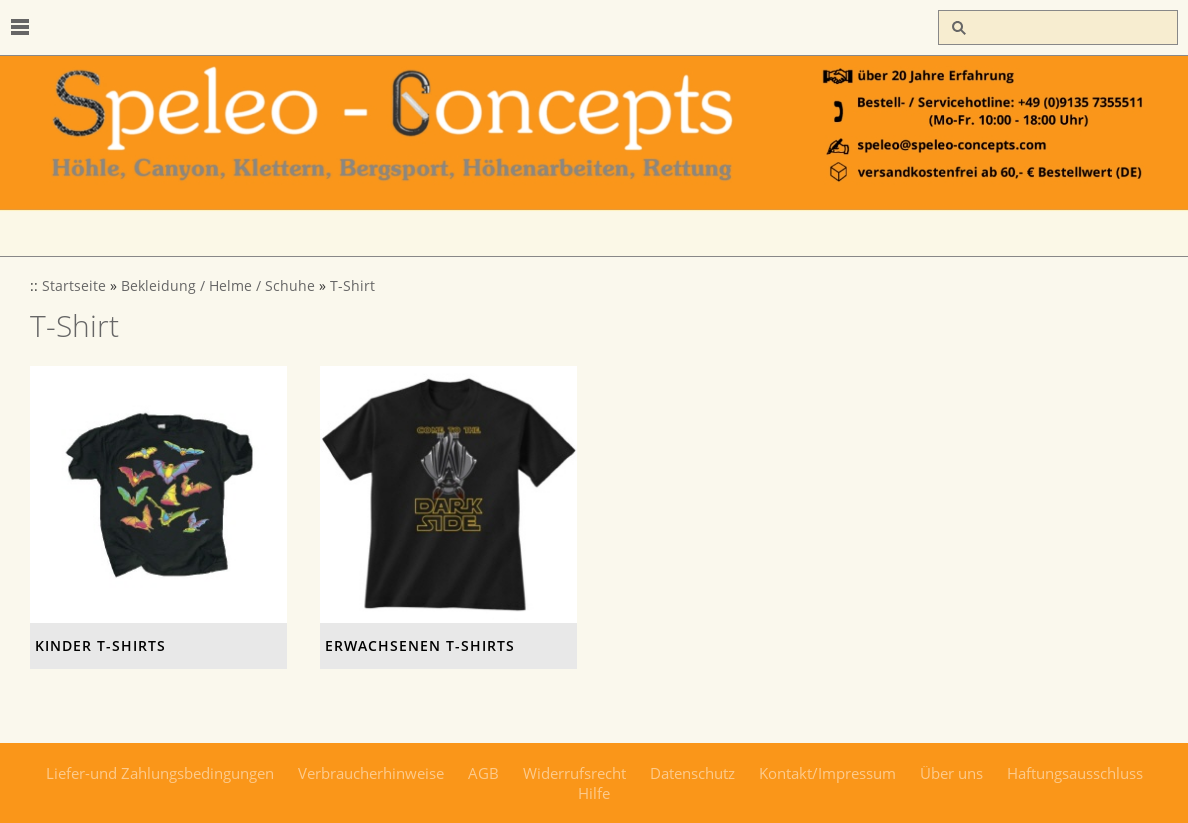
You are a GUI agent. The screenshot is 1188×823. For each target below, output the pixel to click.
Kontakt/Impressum (827, 773)
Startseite (74, 286)
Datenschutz (692, 773)
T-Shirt (352, 286)
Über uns (951, 773)
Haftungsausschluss (1075, 773)
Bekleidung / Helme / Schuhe (218, 286)
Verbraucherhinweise (371, 773)
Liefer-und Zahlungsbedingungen (160, 773)
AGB (483, 773)
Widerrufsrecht (574, 773)
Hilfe (594, 793)
